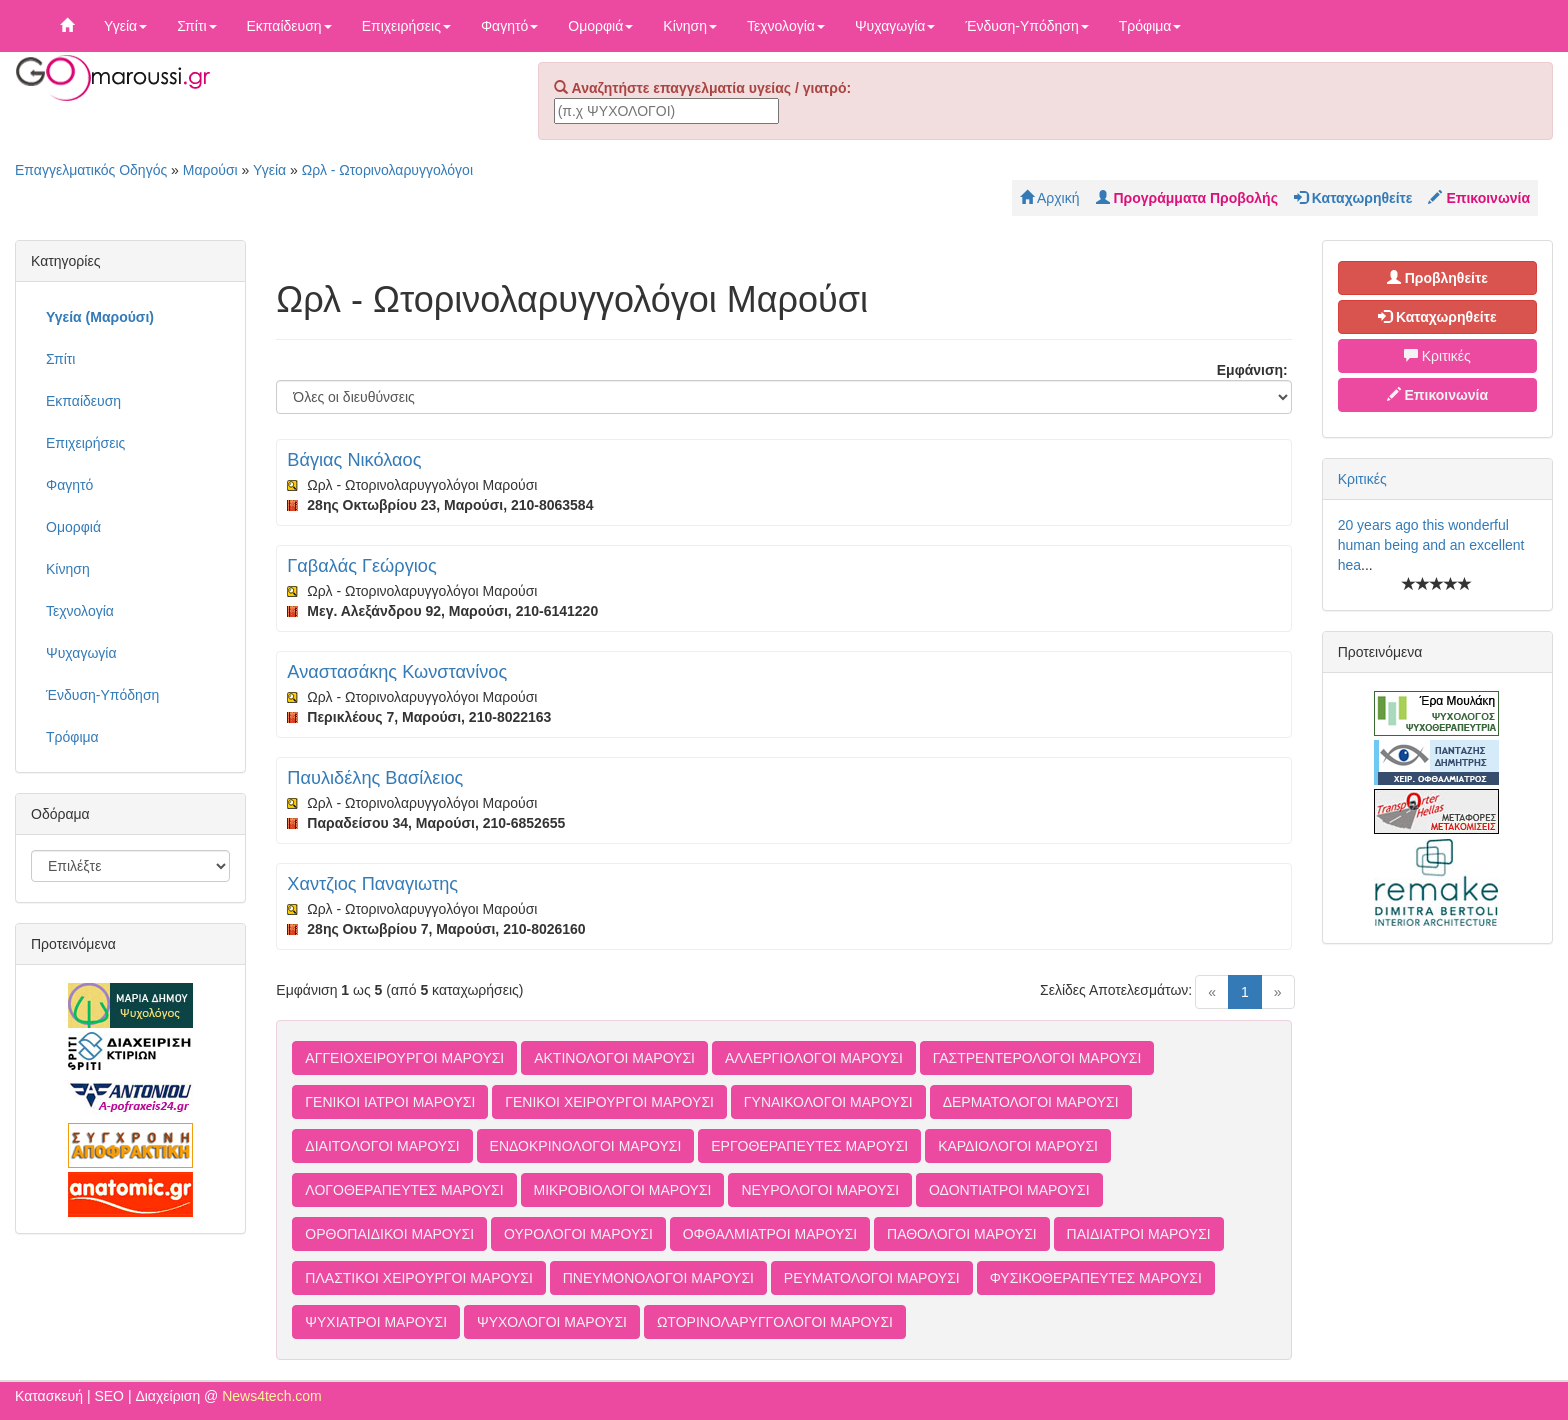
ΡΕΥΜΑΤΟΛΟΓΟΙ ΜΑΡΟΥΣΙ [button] (872, 1278)
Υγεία (125, 26)
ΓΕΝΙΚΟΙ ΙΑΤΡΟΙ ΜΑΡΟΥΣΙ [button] (390, 1102)
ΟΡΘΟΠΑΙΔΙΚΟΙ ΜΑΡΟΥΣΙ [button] (389, 1234)
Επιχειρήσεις (406, 26)
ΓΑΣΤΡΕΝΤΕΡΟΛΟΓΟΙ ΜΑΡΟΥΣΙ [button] (1037, 1058)
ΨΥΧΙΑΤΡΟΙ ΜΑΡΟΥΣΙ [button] (376, 1322)
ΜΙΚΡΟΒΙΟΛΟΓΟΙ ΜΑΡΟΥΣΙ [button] (623, 1190)
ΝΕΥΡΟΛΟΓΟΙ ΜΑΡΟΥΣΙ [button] (820, 1190)
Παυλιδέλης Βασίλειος (375, 778)
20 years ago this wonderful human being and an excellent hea (1431, 545)
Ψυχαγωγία (895, 26)
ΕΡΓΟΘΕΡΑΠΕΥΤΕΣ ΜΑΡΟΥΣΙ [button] (809, 1146)
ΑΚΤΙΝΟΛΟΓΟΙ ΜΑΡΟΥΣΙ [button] (614, 1058)
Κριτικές (1437, 356)
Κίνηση (690, 26)
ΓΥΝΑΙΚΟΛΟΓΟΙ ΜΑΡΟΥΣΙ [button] (828, 1102)
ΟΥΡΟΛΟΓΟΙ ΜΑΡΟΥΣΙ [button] (578, 1234)
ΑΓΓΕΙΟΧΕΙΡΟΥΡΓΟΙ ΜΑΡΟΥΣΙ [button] (404, 1058)
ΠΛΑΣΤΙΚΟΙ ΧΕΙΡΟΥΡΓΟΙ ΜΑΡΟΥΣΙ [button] (419, 1278)
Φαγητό (509, 26)
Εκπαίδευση (289, 26)
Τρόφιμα (1150, 26)
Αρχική (1050, 198)
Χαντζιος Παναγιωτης (372, 884)
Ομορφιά (600, 26)
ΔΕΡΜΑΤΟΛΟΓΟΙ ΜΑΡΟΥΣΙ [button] (1031, 1102)
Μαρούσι (210, 170)
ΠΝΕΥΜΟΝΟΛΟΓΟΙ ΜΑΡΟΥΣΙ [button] (658, 1278)
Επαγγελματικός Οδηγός (91, 170)
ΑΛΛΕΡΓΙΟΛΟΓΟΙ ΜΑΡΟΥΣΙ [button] (814, 1058)
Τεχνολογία (786, 26)
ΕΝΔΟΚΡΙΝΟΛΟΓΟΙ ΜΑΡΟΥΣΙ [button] (586, 1146)
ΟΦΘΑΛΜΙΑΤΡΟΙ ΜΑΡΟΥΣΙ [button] (770, 1234)
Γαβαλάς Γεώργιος (361, 566)
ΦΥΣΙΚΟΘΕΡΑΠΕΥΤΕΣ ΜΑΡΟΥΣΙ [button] (1096, 1278)
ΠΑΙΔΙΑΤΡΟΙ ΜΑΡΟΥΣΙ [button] (1139, 1234)
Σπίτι (196, 26)
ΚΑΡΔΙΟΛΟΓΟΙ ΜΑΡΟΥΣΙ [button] (1018, 1146)
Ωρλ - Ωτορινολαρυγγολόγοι (387, 170)
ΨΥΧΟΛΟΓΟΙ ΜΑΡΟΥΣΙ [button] (552, 1322)
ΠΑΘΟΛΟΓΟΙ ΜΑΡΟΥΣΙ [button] (962, 1234)
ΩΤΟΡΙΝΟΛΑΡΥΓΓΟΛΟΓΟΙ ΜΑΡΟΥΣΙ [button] (775, 1322)
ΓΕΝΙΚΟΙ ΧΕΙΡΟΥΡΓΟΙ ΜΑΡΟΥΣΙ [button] (609, 1102)
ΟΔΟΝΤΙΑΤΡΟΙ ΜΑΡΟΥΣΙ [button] (1009, 1190)
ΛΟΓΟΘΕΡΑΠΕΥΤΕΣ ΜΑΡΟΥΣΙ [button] (404, 1190)
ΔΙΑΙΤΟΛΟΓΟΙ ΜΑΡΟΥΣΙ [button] (382, 1146)
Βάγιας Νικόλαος (354, 460)
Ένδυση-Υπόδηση (1026, 26)
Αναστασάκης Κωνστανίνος (397, 672)
